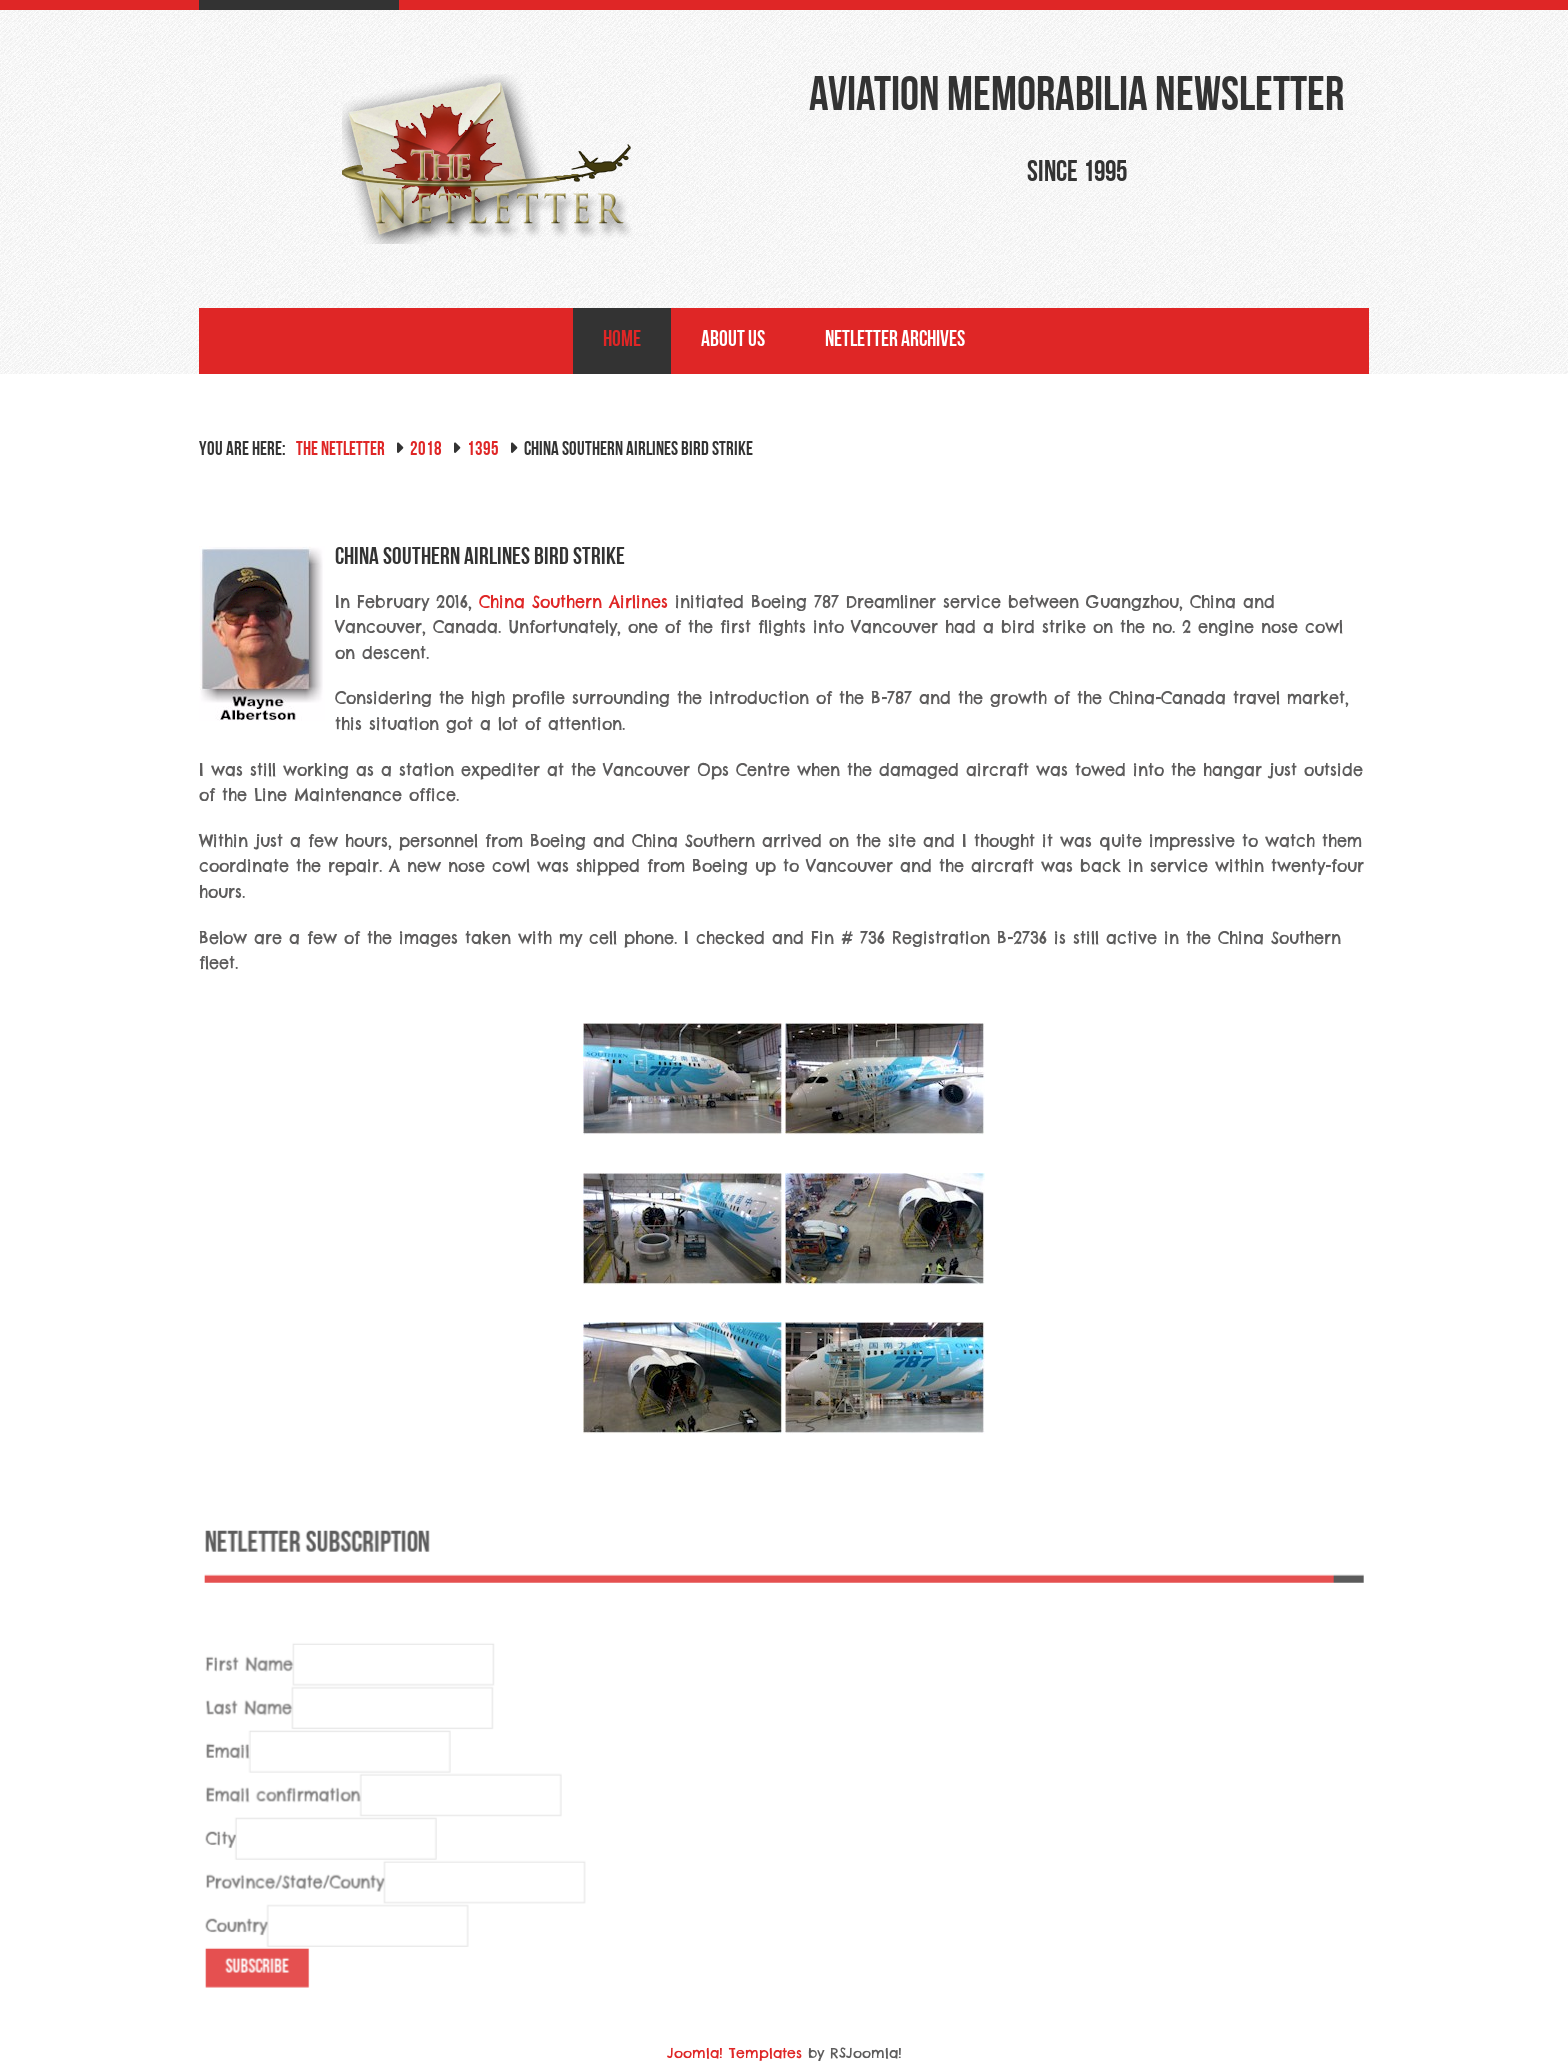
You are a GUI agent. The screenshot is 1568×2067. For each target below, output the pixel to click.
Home (622, 340)
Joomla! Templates (734, 2053)
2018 (426, 450)
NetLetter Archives (895, 340)
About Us (733, 340)
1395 (483, 450)
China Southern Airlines (573, 602)
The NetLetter (340, 450)
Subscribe (265, 1995)
